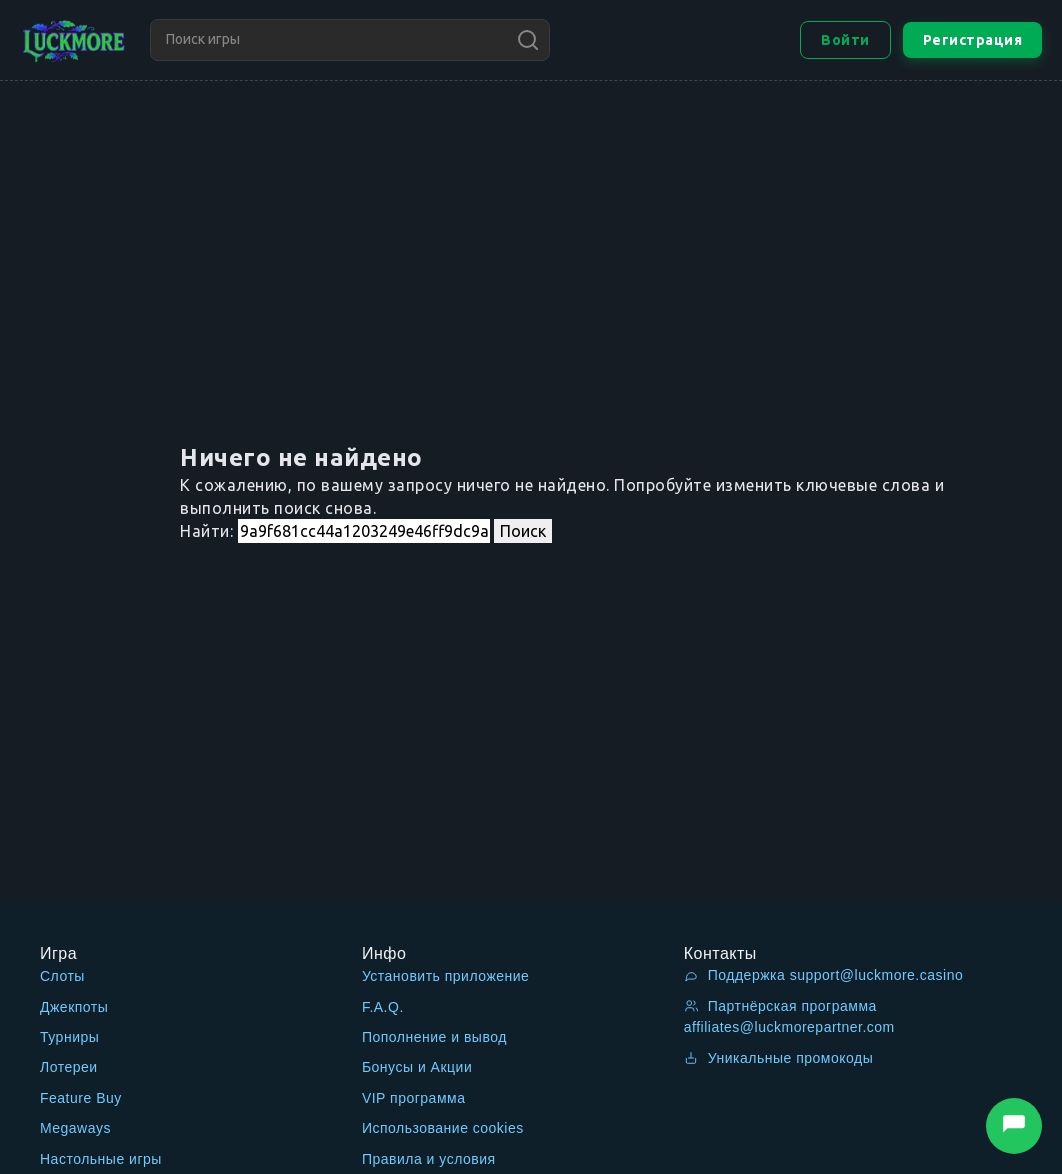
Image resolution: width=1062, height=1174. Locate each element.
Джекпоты (74, 1007)
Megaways (75, 1128)
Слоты (62, 976)
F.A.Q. (383, 1007)
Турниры (69, 1037)
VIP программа (414, 1098)
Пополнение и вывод (434, 1037)
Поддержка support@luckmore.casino (823, 975)
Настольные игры (101, 1159)
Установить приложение (446, 976)
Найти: (206, 531)
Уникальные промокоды (779, 1058)
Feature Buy (81, 1098)
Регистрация (973, 40)
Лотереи (69, 1067)
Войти (845, 40)
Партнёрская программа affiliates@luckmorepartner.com (789, 1016)
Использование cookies (443, 1128)
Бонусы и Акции (417, 1067)
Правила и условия (429, 1159)
